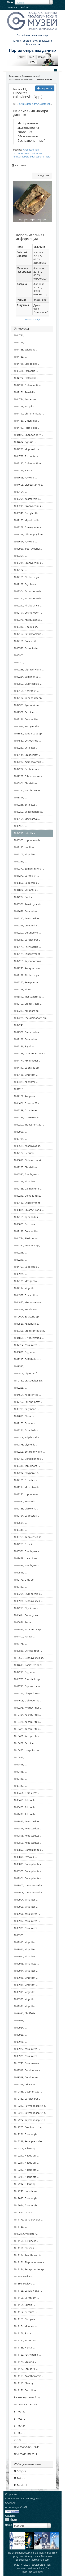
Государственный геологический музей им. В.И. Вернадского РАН (33, 2568)
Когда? (42, 57)
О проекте (11, 2494)
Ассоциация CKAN (16, 2507)
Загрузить (44, 88)
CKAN (11, 2520)
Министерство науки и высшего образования (32, 42)
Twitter (19, 2478)
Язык (10, 2)
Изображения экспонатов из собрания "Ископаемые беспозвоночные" (32, 153)
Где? (31, 57)
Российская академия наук (32, 35)
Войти (24, 7)
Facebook (21, 2485)
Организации (14, 76)
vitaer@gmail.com (39, 2559)
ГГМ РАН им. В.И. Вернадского (23, 2498)
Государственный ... (30, 76)
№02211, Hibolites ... (45, 79)
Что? (21, 57)
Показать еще (32, 319)
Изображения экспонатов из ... (22, 79)
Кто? (32, 61)
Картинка (19, 165)
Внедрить (43, 175)
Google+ (20, 2471)
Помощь (13, 7)
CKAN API (10, 2502)
